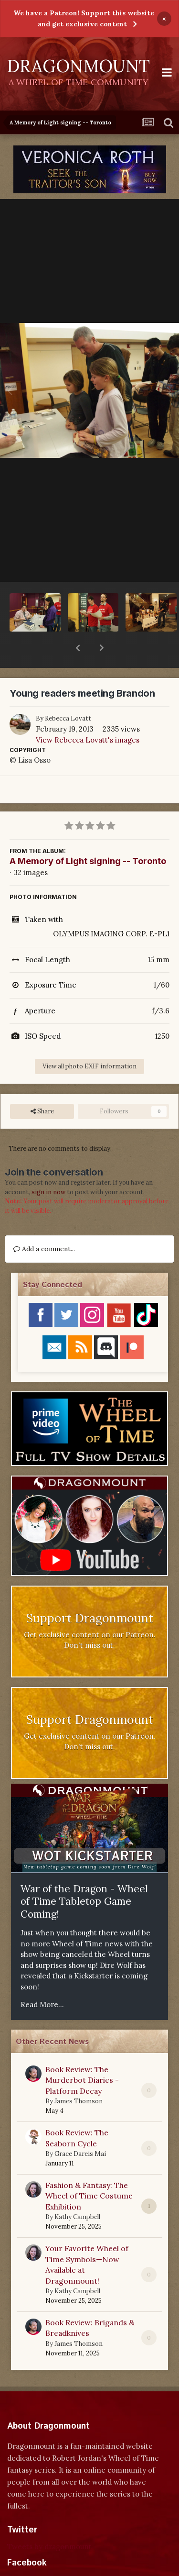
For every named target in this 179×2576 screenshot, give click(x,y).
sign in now (48, 1167)
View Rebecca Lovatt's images (87, 715)
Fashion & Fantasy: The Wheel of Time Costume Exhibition (89, 2171)
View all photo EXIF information (89, 1041)
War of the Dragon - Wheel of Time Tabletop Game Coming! (84, 1876)
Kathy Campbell (77, 2192)
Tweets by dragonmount (49, 2521)
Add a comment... (44, 1224)
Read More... (42, 1979)
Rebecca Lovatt (68, 693)
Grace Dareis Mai (80, 2129)
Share (42, 1086)
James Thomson (78, 2076)
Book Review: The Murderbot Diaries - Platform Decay (82, 2055)
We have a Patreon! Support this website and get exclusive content (83, 18)
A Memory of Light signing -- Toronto (88, 836)
